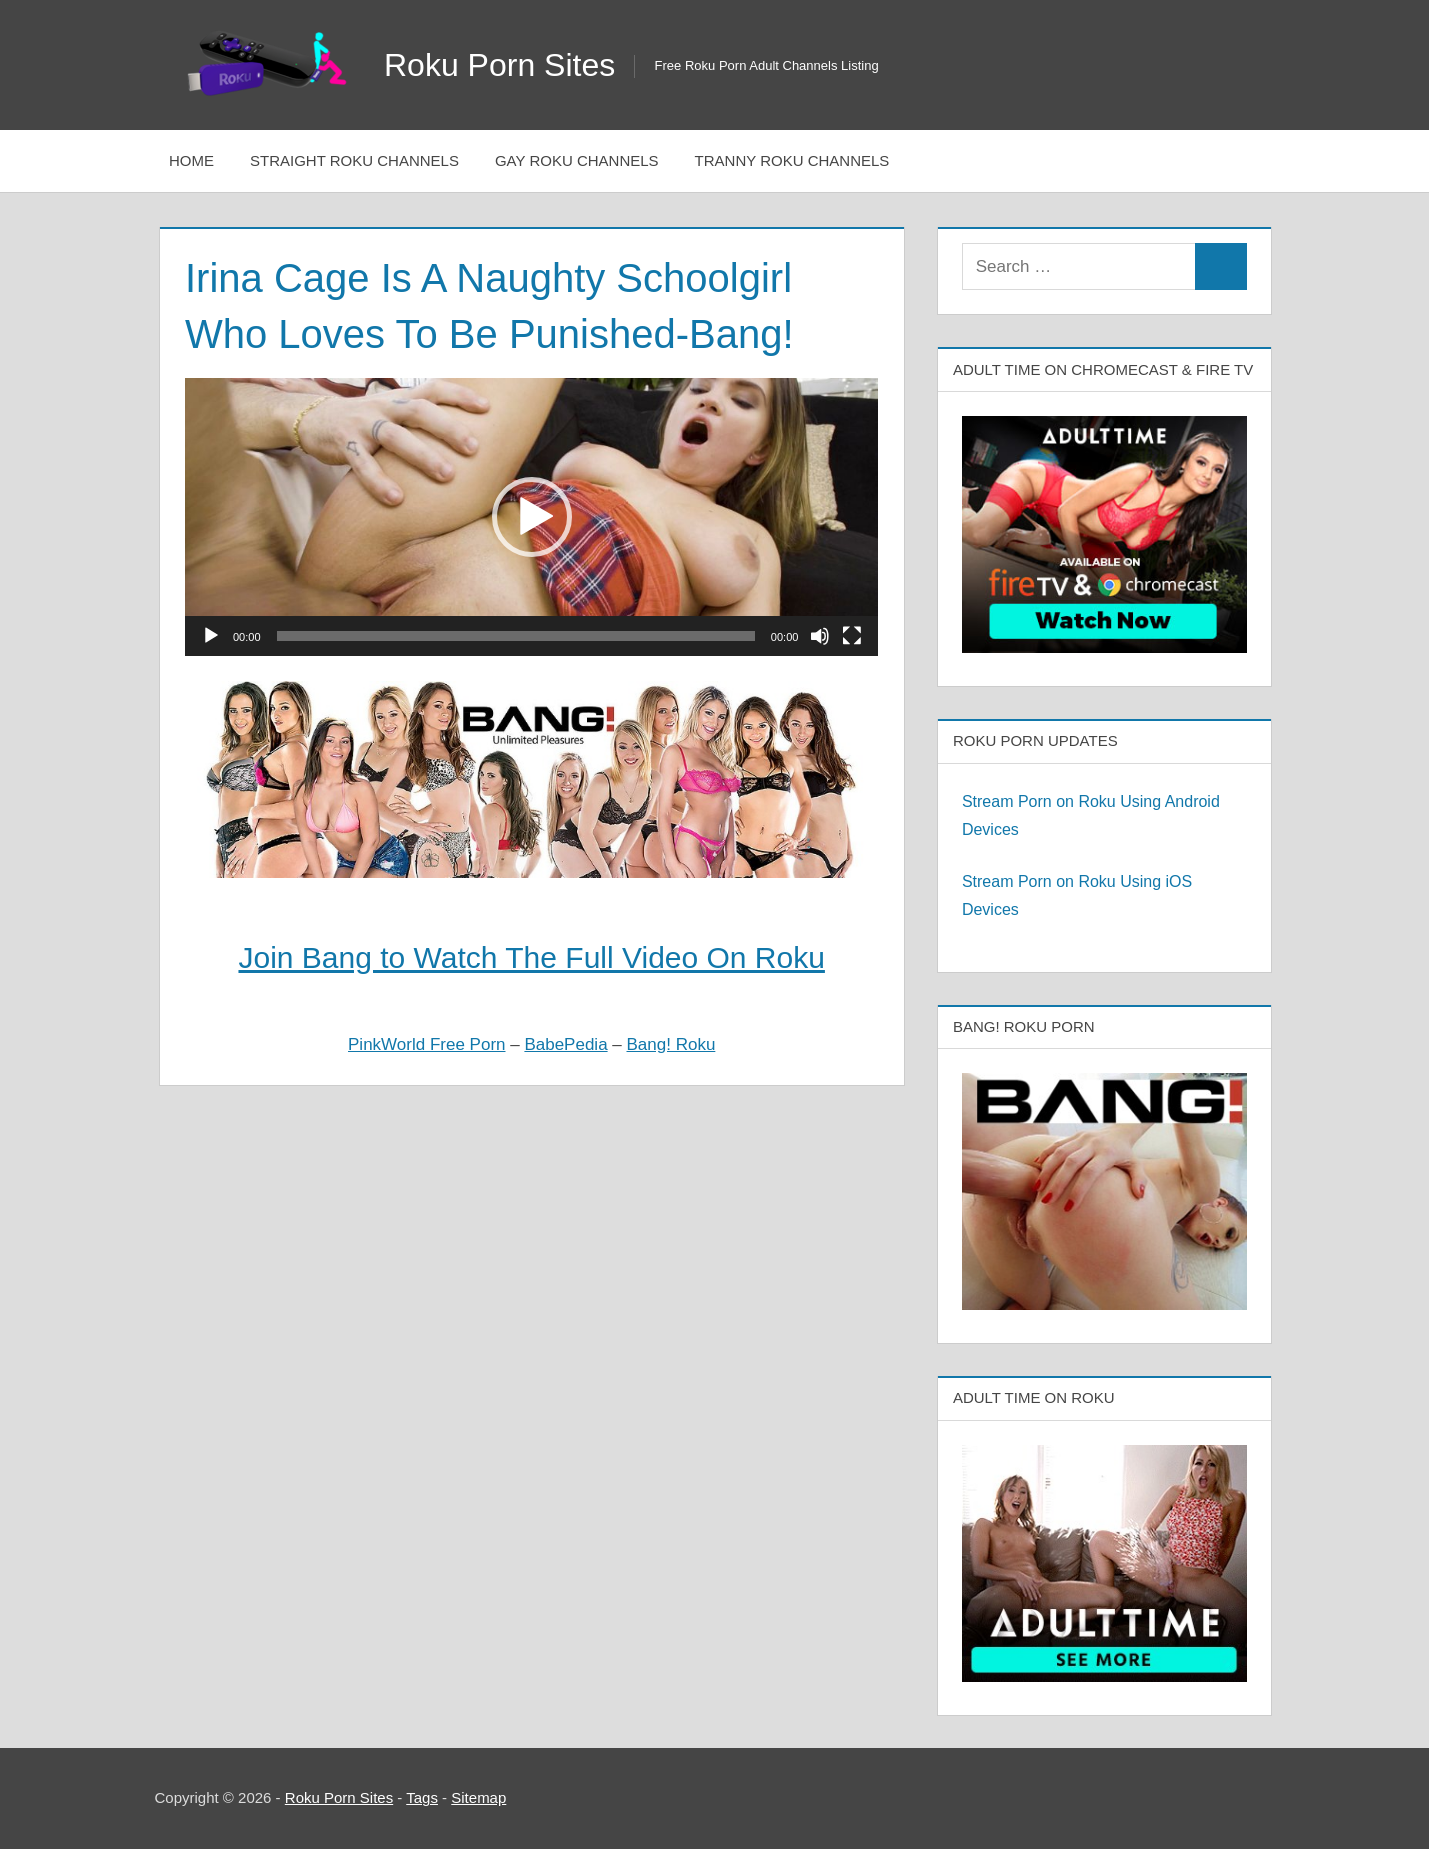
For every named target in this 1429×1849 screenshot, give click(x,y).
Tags (422, 1797)
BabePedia (565, 1044)
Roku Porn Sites (499, 65)
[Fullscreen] (852, 636)
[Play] (211, 636)
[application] (531, 516)
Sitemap (478, 1797)
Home (191, 160)
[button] (532, 517)
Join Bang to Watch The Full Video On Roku (531, 957)
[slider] (516, 636)
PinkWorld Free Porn (426, 1044)
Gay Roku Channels (577, 160)
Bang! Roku (671, 1044)
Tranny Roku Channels (792, 160)
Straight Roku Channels (354, 160)
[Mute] (820, 636)
